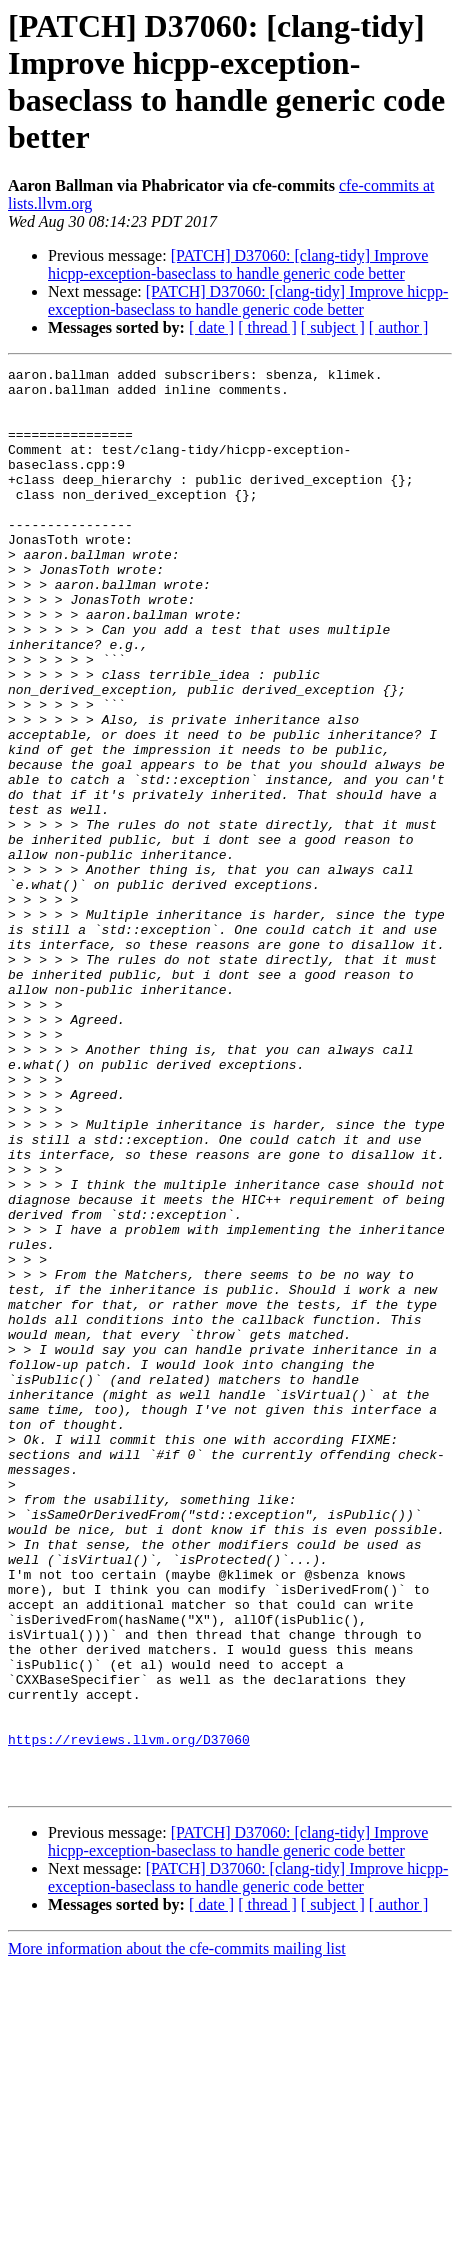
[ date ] (211, 327)
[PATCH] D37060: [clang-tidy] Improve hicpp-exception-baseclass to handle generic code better (238, 264)
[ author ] (399, 327)
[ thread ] (267, 327)
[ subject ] (333, 327)
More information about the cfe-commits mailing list (177, 2233)
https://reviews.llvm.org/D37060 (129, 2015)
